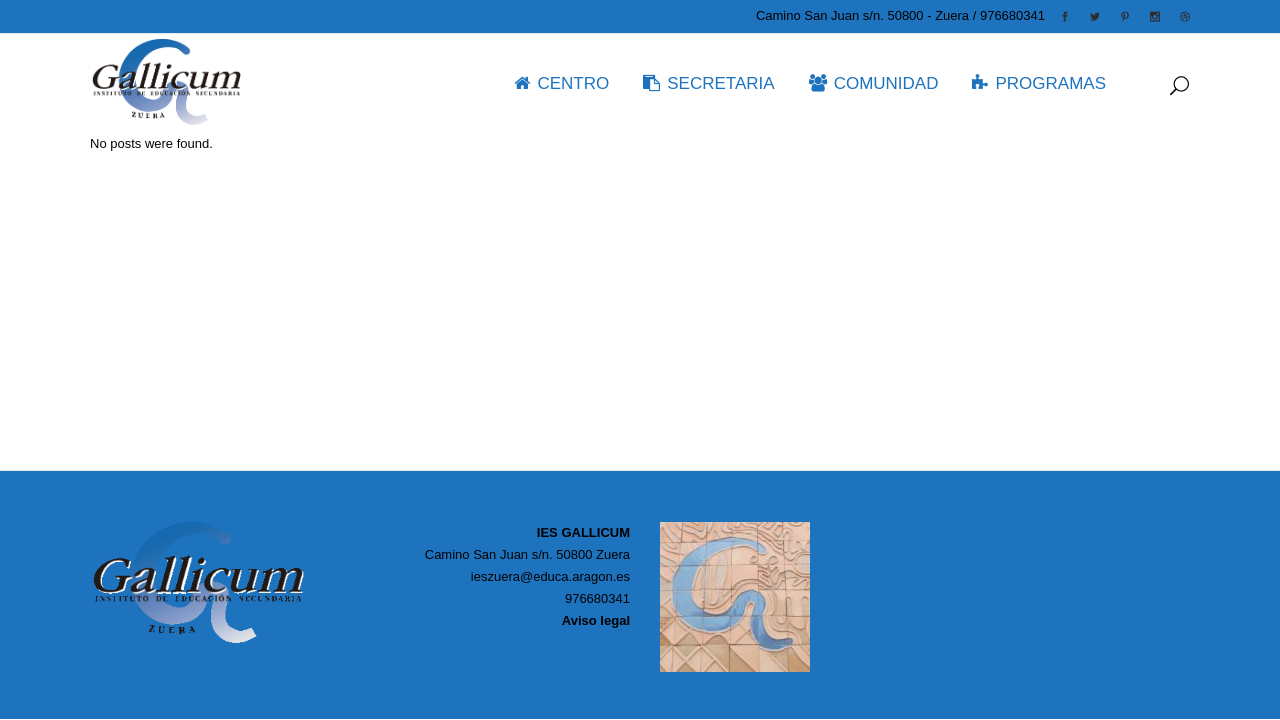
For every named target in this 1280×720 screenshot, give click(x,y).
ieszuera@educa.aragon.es (550, 576)
